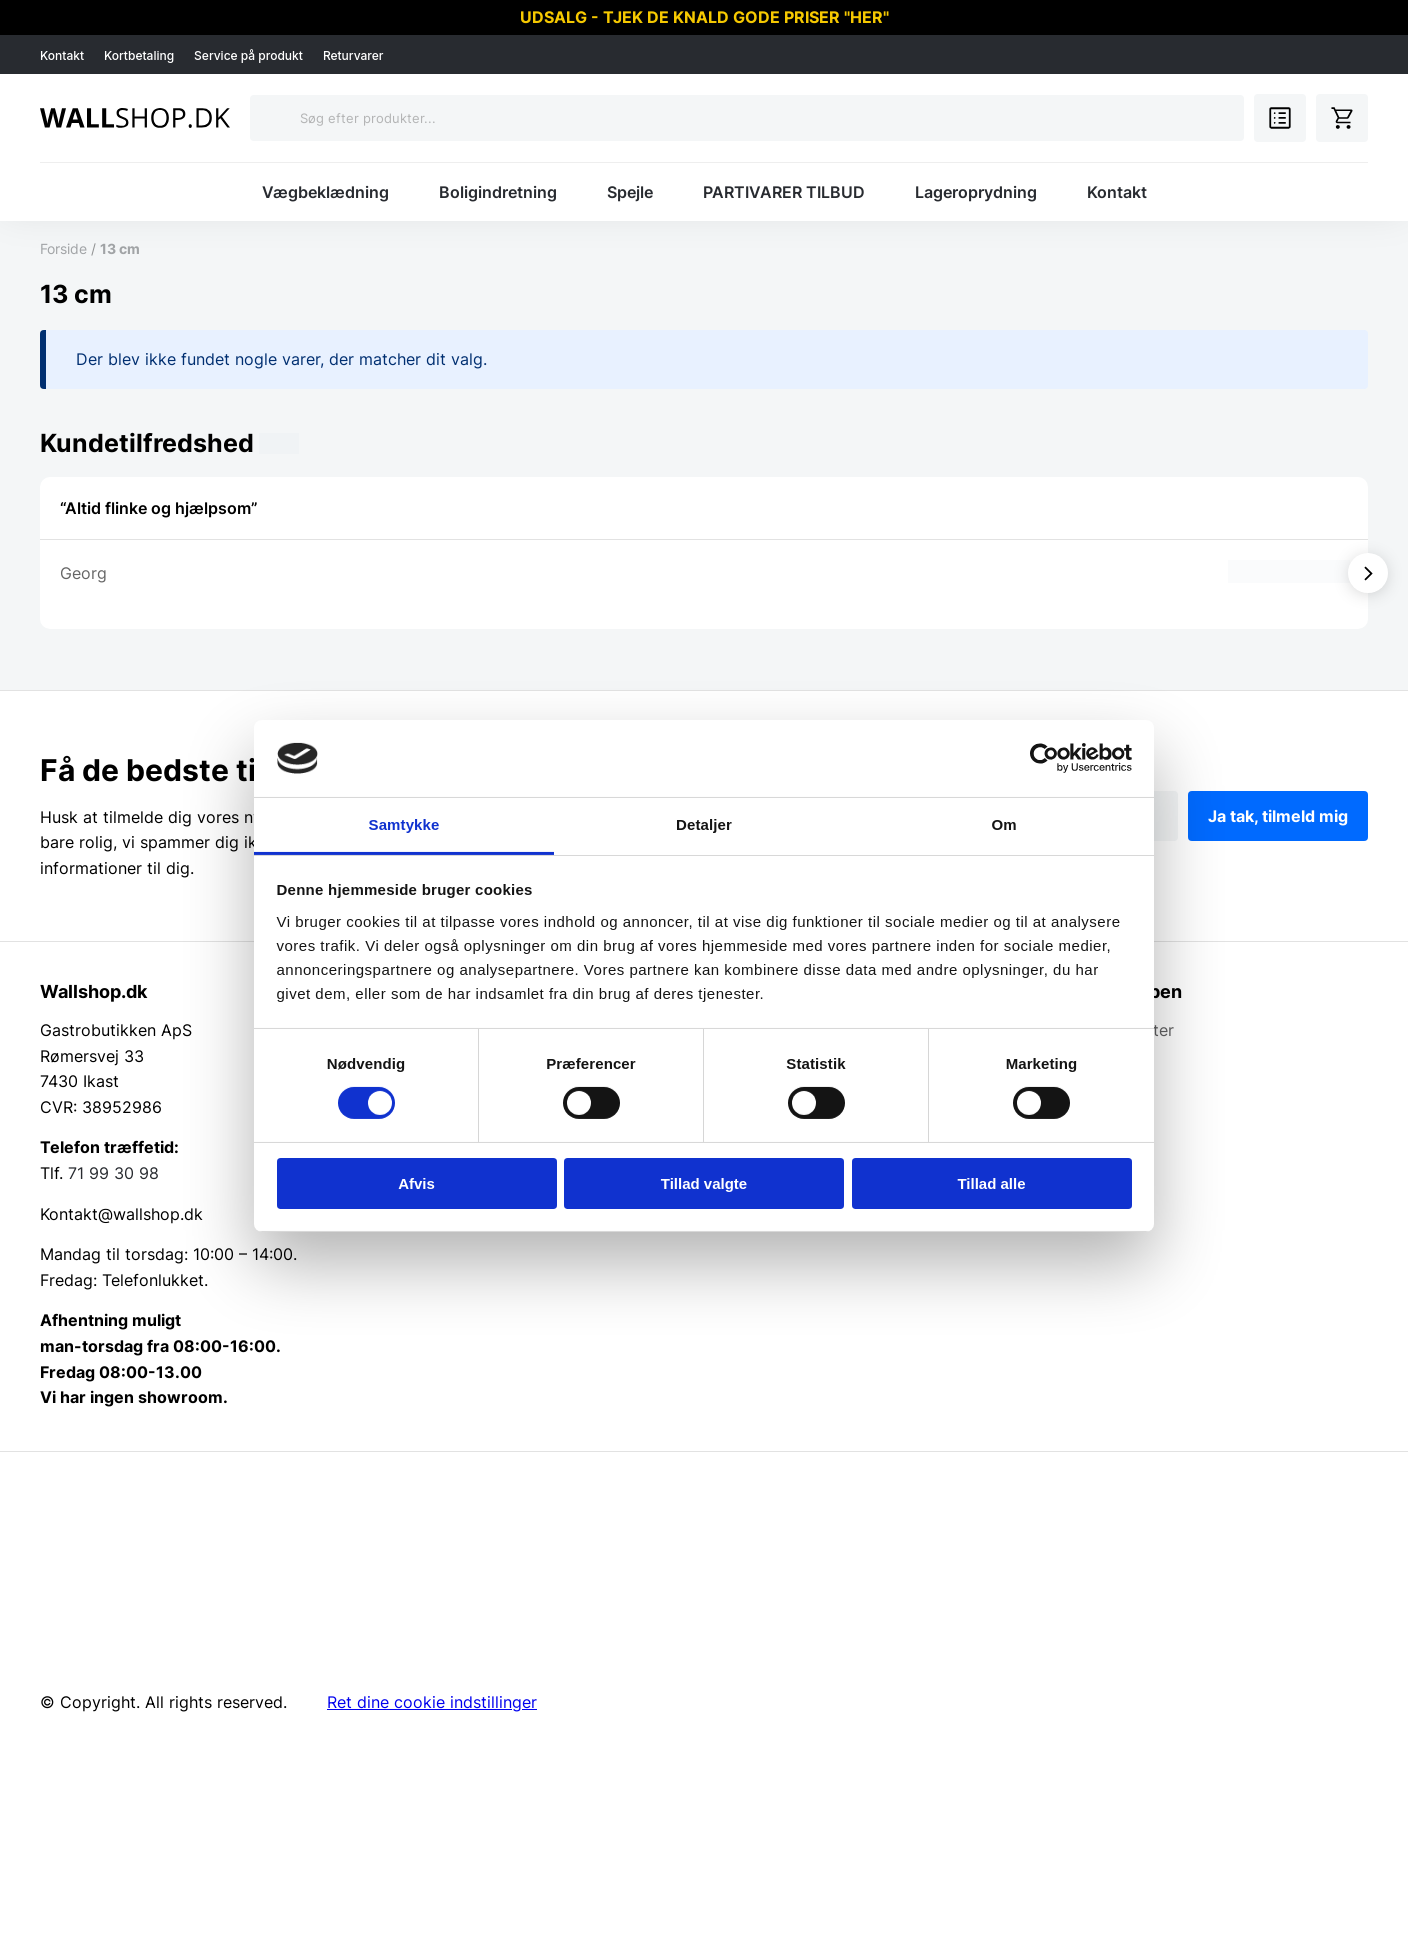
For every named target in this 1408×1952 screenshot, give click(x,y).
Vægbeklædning (325, 192)
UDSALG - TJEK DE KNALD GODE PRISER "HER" (704, 17)
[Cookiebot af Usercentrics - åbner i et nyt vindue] (1044, 758)
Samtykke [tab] (404, 824)
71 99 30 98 (113, 1173)
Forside (63, 248)
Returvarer (353, 55)
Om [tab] (1003, 824)
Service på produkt (248, 55)
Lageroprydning (976, 192)
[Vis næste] (1368, 573)
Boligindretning (498, 192)
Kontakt (62, 55)
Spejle (630, 192)
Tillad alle (991, 1183)
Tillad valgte (704, 1183)
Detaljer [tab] (704, 824)
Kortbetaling (139, 55)
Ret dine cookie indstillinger (432, 1702)
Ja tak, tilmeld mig (1278, 816)
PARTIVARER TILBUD (784, 192)
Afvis (416, 1183)
